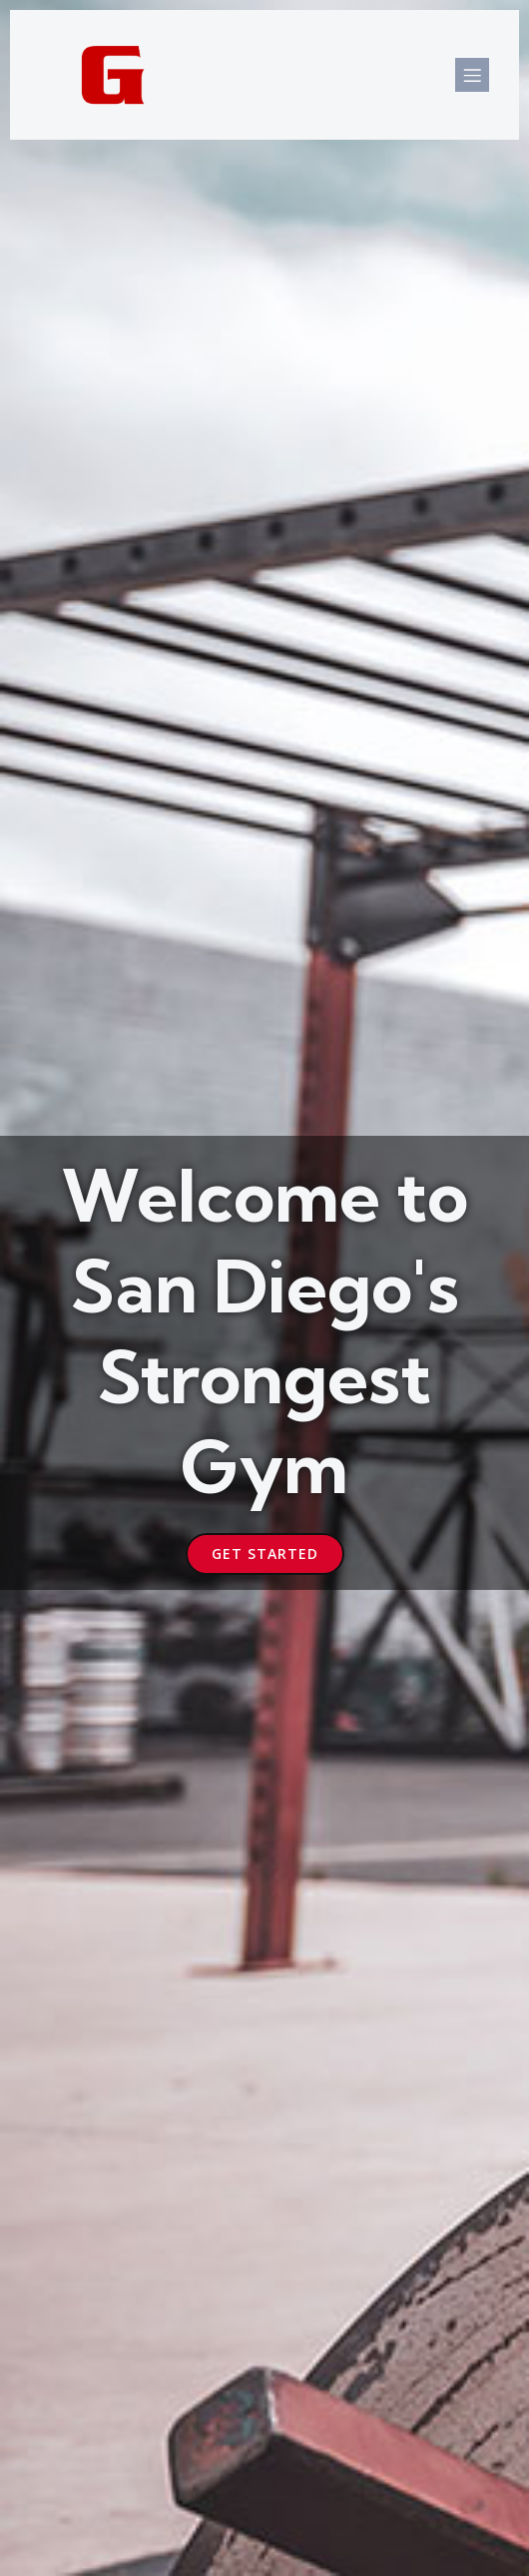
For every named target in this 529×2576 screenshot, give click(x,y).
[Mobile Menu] (472, 75)
